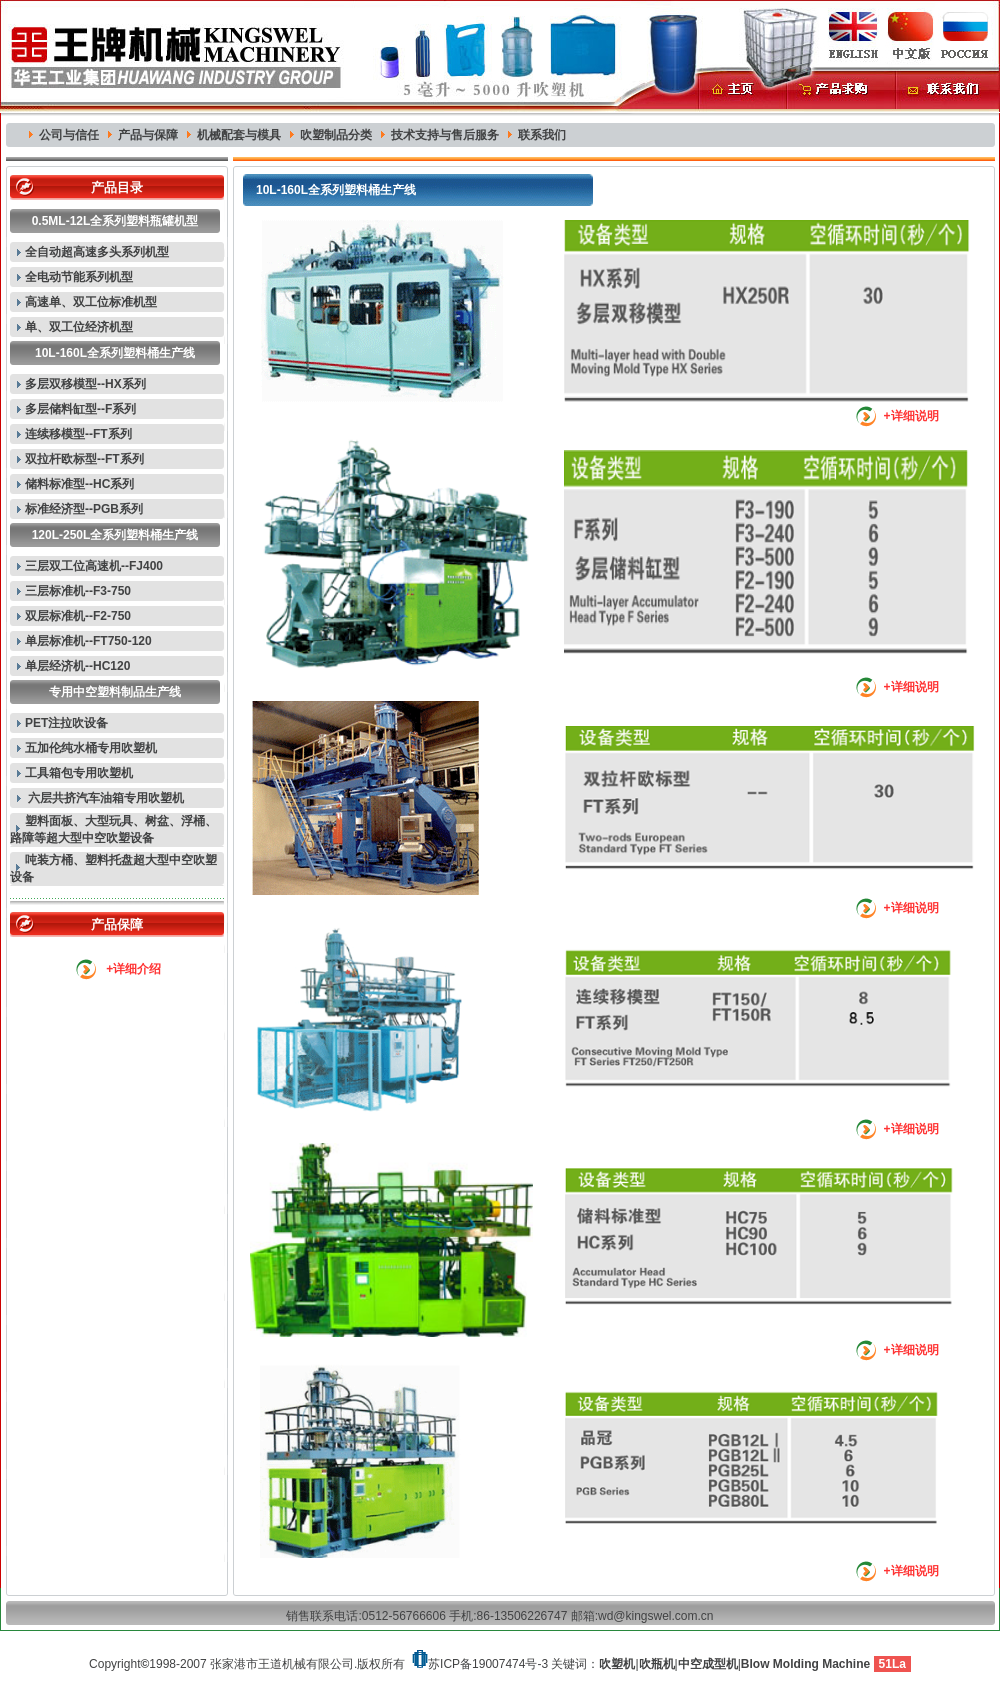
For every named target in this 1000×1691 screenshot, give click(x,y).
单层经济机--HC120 (77, 666)
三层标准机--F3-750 (78, 591)
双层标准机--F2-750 (78, 616)
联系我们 (542, 135)
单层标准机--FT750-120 (88, 641)
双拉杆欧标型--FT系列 (84, 459)
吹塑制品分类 (336, 135)
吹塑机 (617, 1664)
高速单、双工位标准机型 (91, 302)
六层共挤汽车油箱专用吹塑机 (104, 798)
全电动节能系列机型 (79, 277)
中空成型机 (708, 1664)
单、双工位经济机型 (79, 327)
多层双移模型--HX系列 (85, 384)
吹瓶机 (657, 1664)
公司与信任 (69, 135)
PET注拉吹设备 (66, 723)
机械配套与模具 (239, 135)
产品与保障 (148, 135)
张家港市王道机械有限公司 (282, 1664)
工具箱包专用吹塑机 (79, 773)
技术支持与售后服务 (445, 135)
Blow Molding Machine (805, 1664)
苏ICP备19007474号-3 (488, 1664)
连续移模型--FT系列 (78, 434)
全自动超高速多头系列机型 (97, 252)
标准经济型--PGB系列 (84, 509)
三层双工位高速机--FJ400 (94, 566)
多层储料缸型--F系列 (80, 409)
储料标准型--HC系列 (79, 484)
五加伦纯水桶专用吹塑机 (91, 748)
